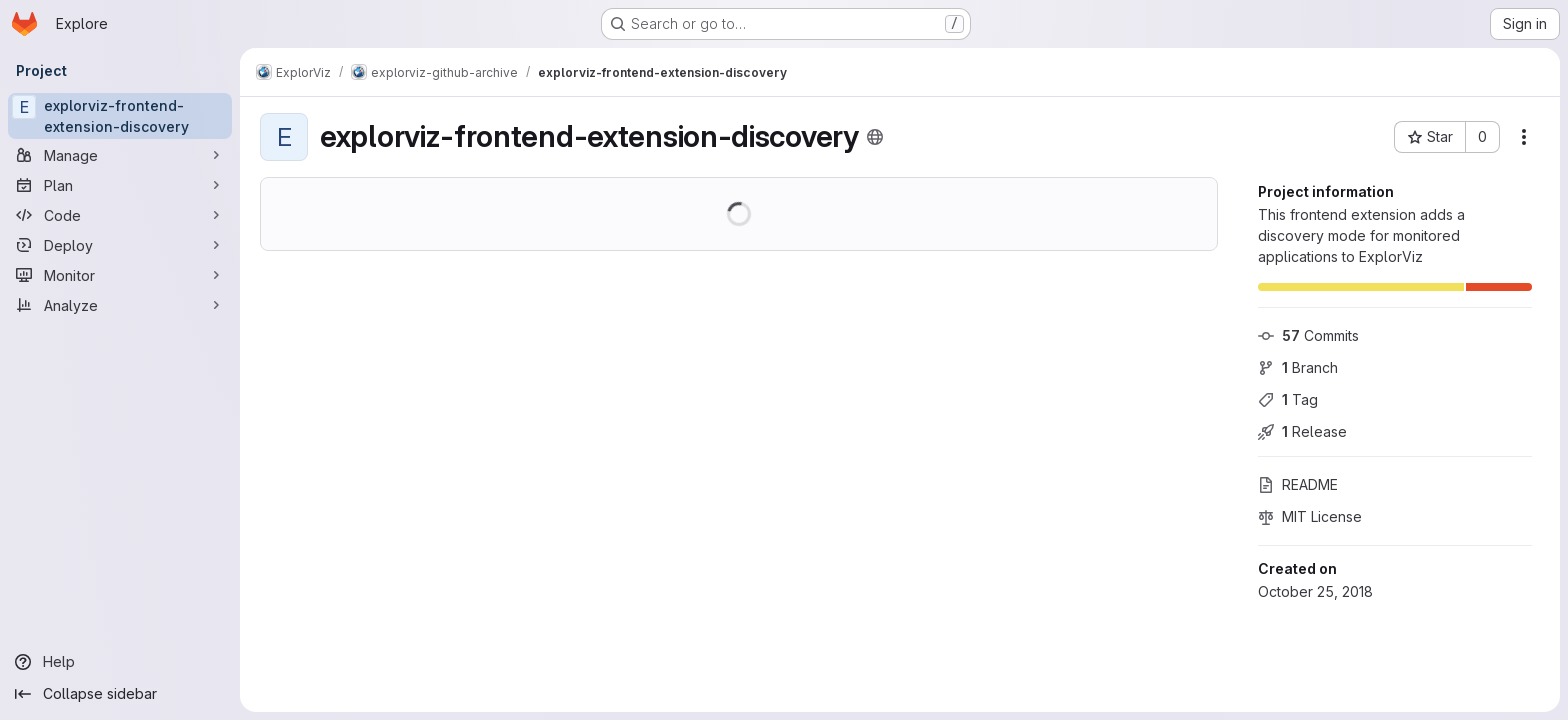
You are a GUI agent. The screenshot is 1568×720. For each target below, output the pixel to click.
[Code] (120, 215)
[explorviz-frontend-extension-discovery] (120, 116)
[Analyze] (120, 305)
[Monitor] (120, 275)
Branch (1298, 367)
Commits (1308, 335)
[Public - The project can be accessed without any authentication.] (875, 137)
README (1298, 484)
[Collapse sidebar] (120, 694)
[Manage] (120, 155)
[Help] (120, 662)
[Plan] (120, 185)
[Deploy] (120, 245)
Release (1302, 431)
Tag (1288, 399)
